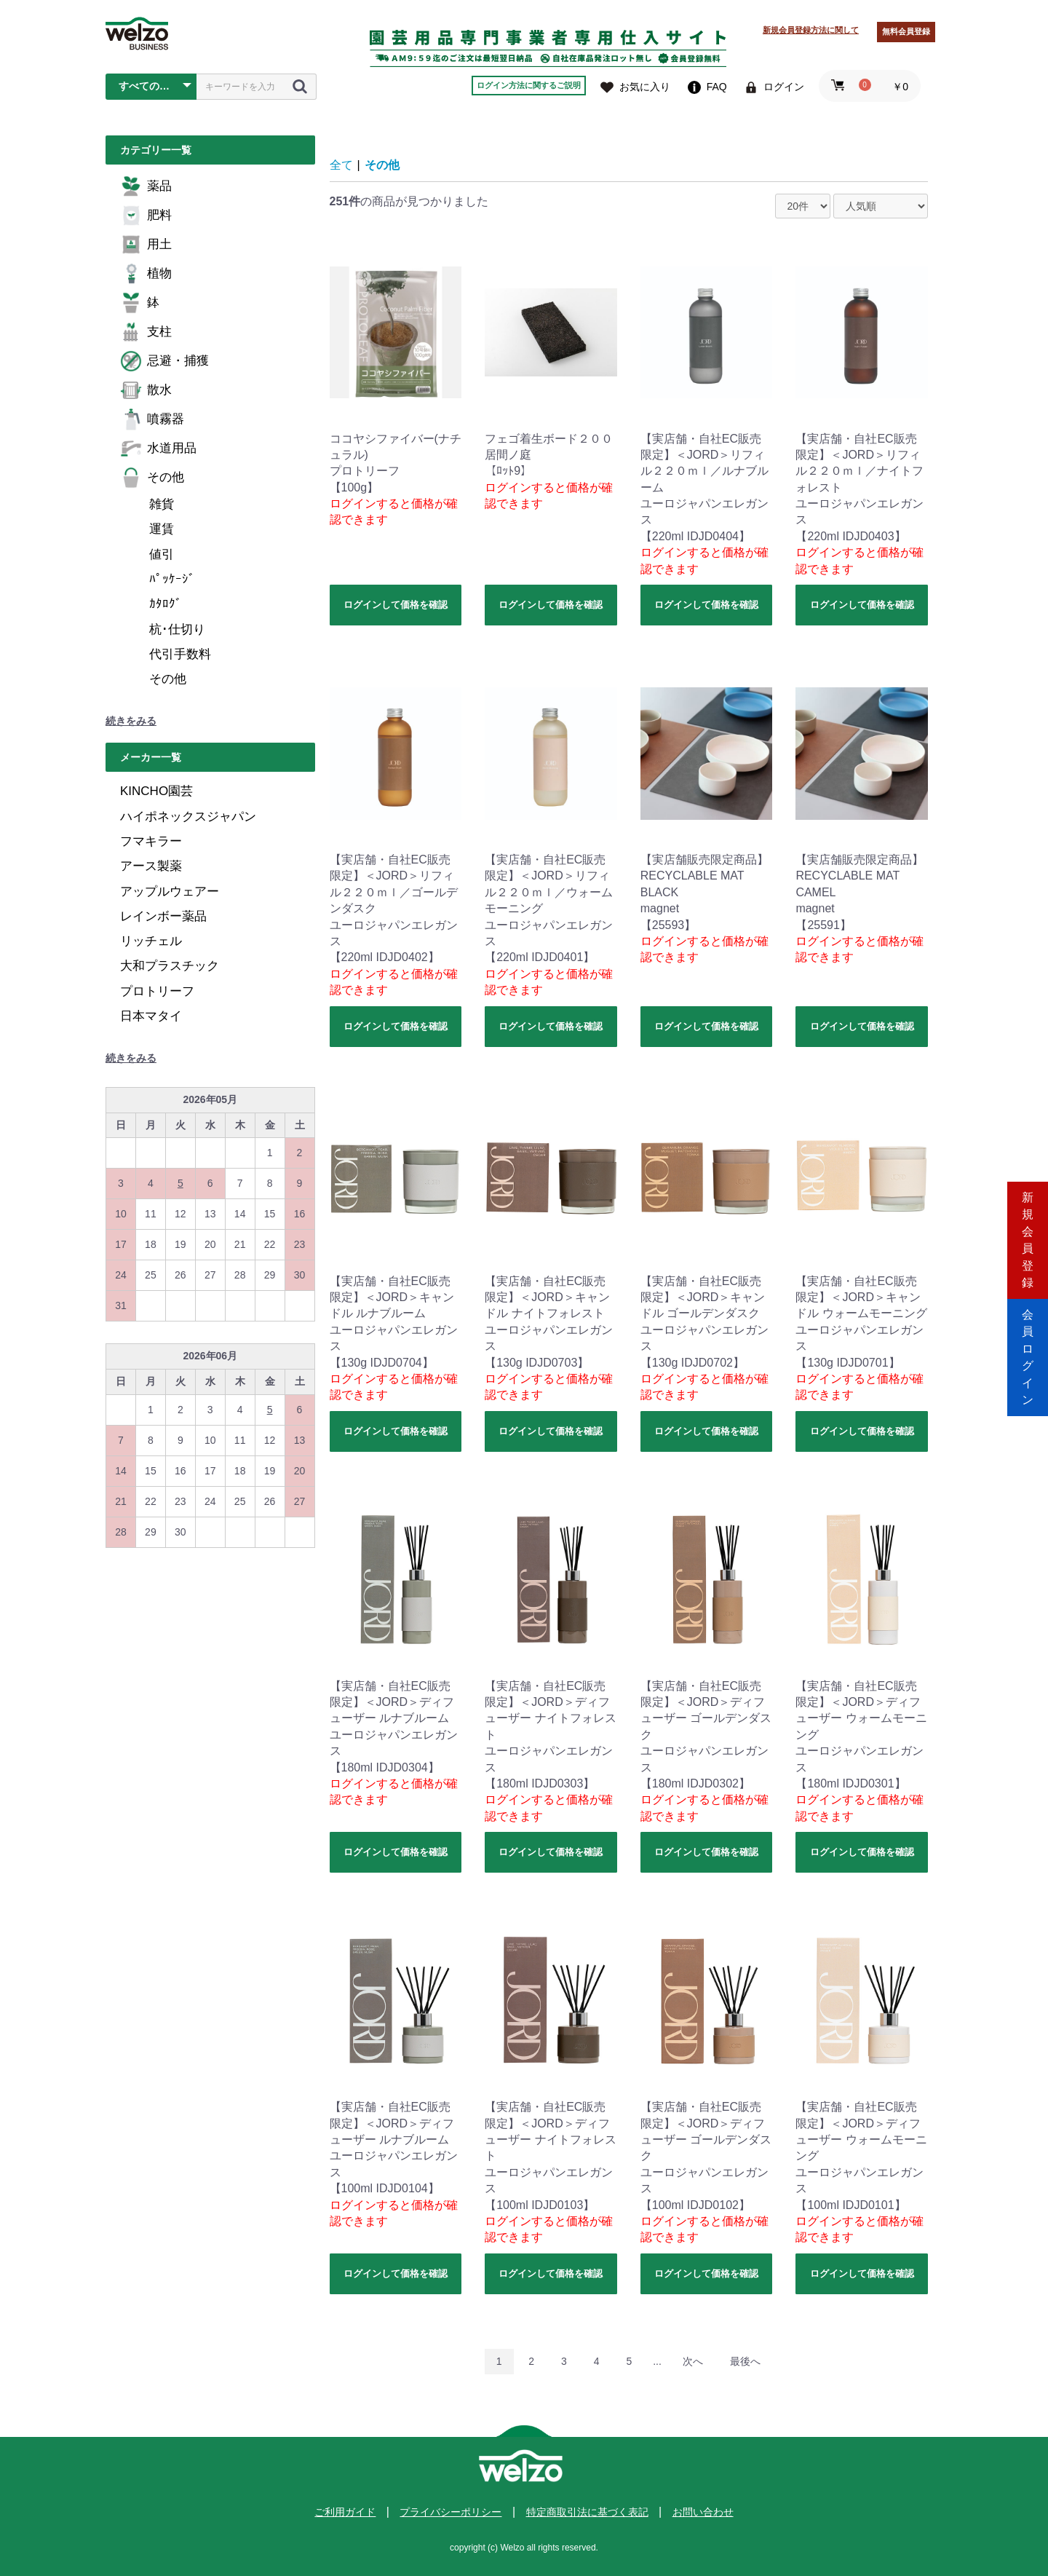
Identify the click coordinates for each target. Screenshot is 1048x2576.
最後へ (745, 2361)
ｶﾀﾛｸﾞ (165, 604)
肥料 (146, 215)
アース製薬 (151, 866)
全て (341, 165)
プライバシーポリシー (450, 2512)
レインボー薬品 (163, 916)
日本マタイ (151, 1016)
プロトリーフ (157, 991)
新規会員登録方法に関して (811, 29)
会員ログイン (1027, 1349)
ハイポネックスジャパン (188, 816)
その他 (152, 478)
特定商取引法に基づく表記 (587, 2512)
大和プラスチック (169, 966)
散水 (146, 390)
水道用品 (158, 448)
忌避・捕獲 (164, 361)
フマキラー (151, 841)
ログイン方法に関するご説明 (529, 85)
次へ (693, 2361)
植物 (146, 274)
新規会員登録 (1027, 1226)
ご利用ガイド (345, 2512)
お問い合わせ (703, 2512)
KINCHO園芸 (156, 791)
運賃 (161, 529)
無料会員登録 (906, 31)
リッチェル (151, 941)
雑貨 (161, 504)
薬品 (146, 186)
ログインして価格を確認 (396, 604)
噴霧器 (152, 419)
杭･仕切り (177, 629)
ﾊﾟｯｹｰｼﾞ (172, 579)
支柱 (146, 332)
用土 (146, 245)
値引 (161, 554)
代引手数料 (180, 654)
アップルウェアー (169, 891)
